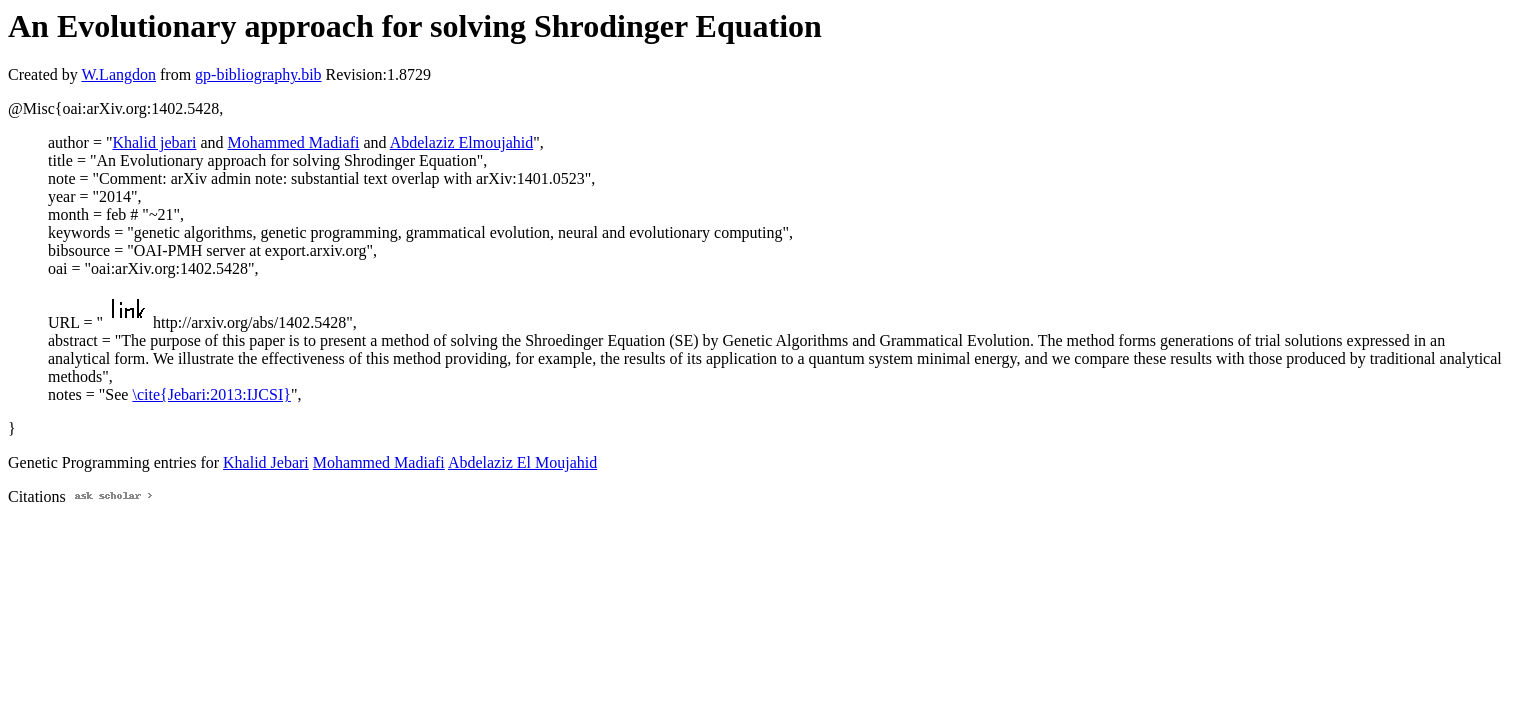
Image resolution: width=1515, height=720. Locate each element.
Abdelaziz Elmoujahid (462, 142)
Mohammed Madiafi (294, 142)
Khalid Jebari (266, 462)
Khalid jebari (154, 142)
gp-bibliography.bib (258, 74)
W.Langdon (118, 74)
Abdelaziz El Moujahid (522, 462)
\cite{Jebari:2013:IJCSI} (211, 394)
